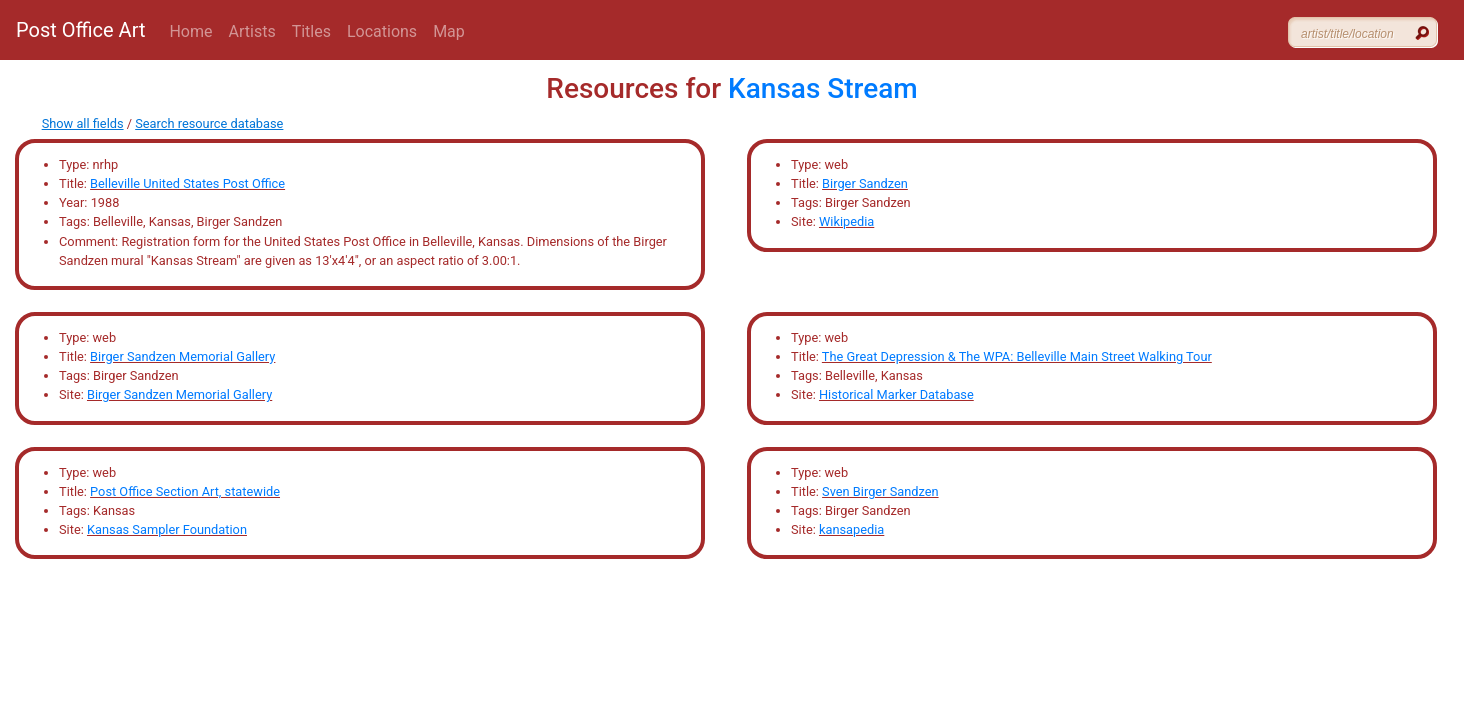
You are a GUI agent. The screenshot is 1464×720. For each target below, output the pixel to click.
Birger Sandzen (865, 183)
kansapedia (851, 529)
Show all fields (83, 123)
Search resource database (209, 123)
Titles (311, 31)
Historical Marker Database (896, 394)
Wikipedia (846, 221)
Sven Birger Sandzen (880, 491)
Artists (252, 31)
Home (190, 31)
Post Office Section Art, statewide (185, 491)
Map (449, 31)
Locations (382, 31)
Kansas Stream (823, 88)
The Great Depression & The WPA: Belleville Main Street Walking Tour (1017, 356)
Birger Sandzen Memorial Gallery (182, 356)
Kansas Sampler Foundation (167, 529)
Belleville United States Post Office (187, 183)
